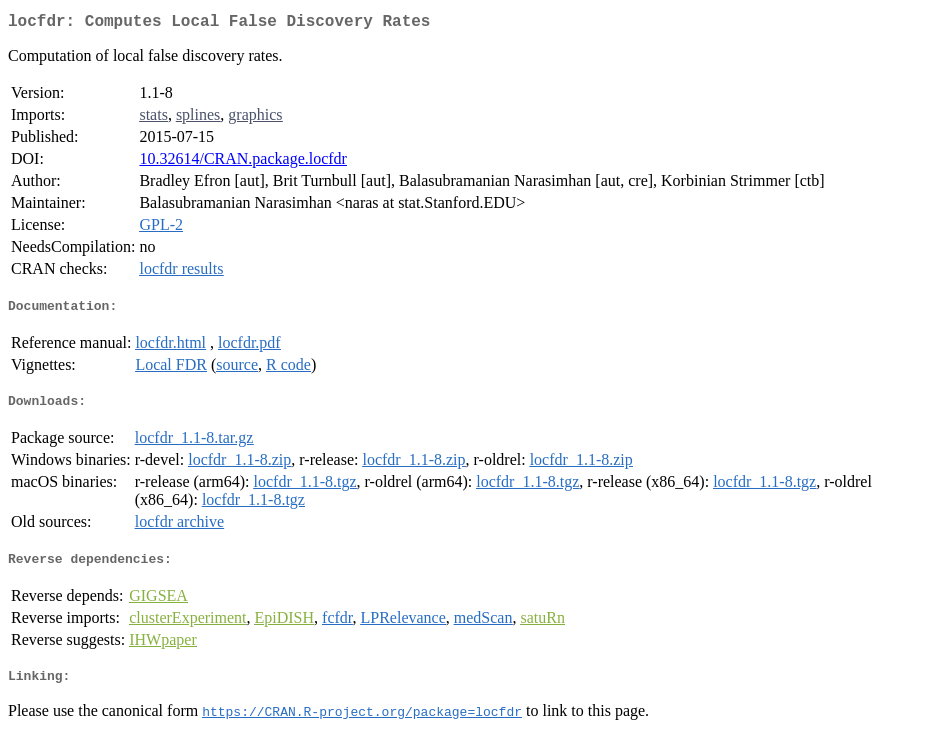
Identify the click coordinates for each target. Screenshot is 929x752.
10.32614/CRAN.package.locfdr (243, 162)
